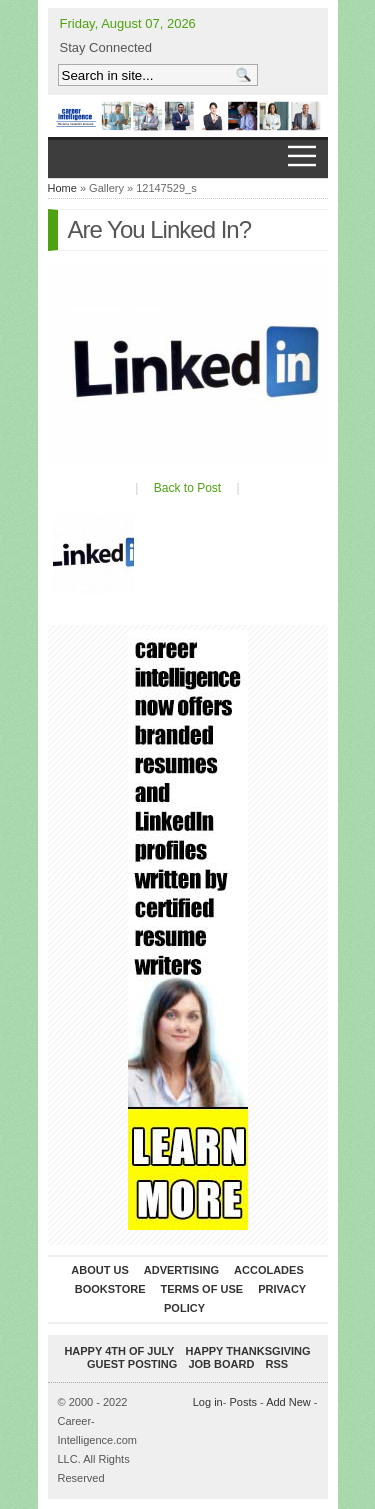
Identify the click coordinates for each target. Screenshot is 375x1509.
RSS (276, 1364)
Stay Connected (106, 47)
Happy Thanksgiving (248, 1351)
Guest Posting (132, 1364)
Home (62, 188)
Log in (208, 1402)
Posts (243, 1402)
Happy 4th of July (119, 1351)
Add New (288, 1402)
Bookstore (110, 1289)
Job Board (221, 1364)
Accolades (269, 1270)
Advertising (181, 1270)
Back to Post (187, 488)
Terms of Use (202, 1289)
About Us (99, 1270)
